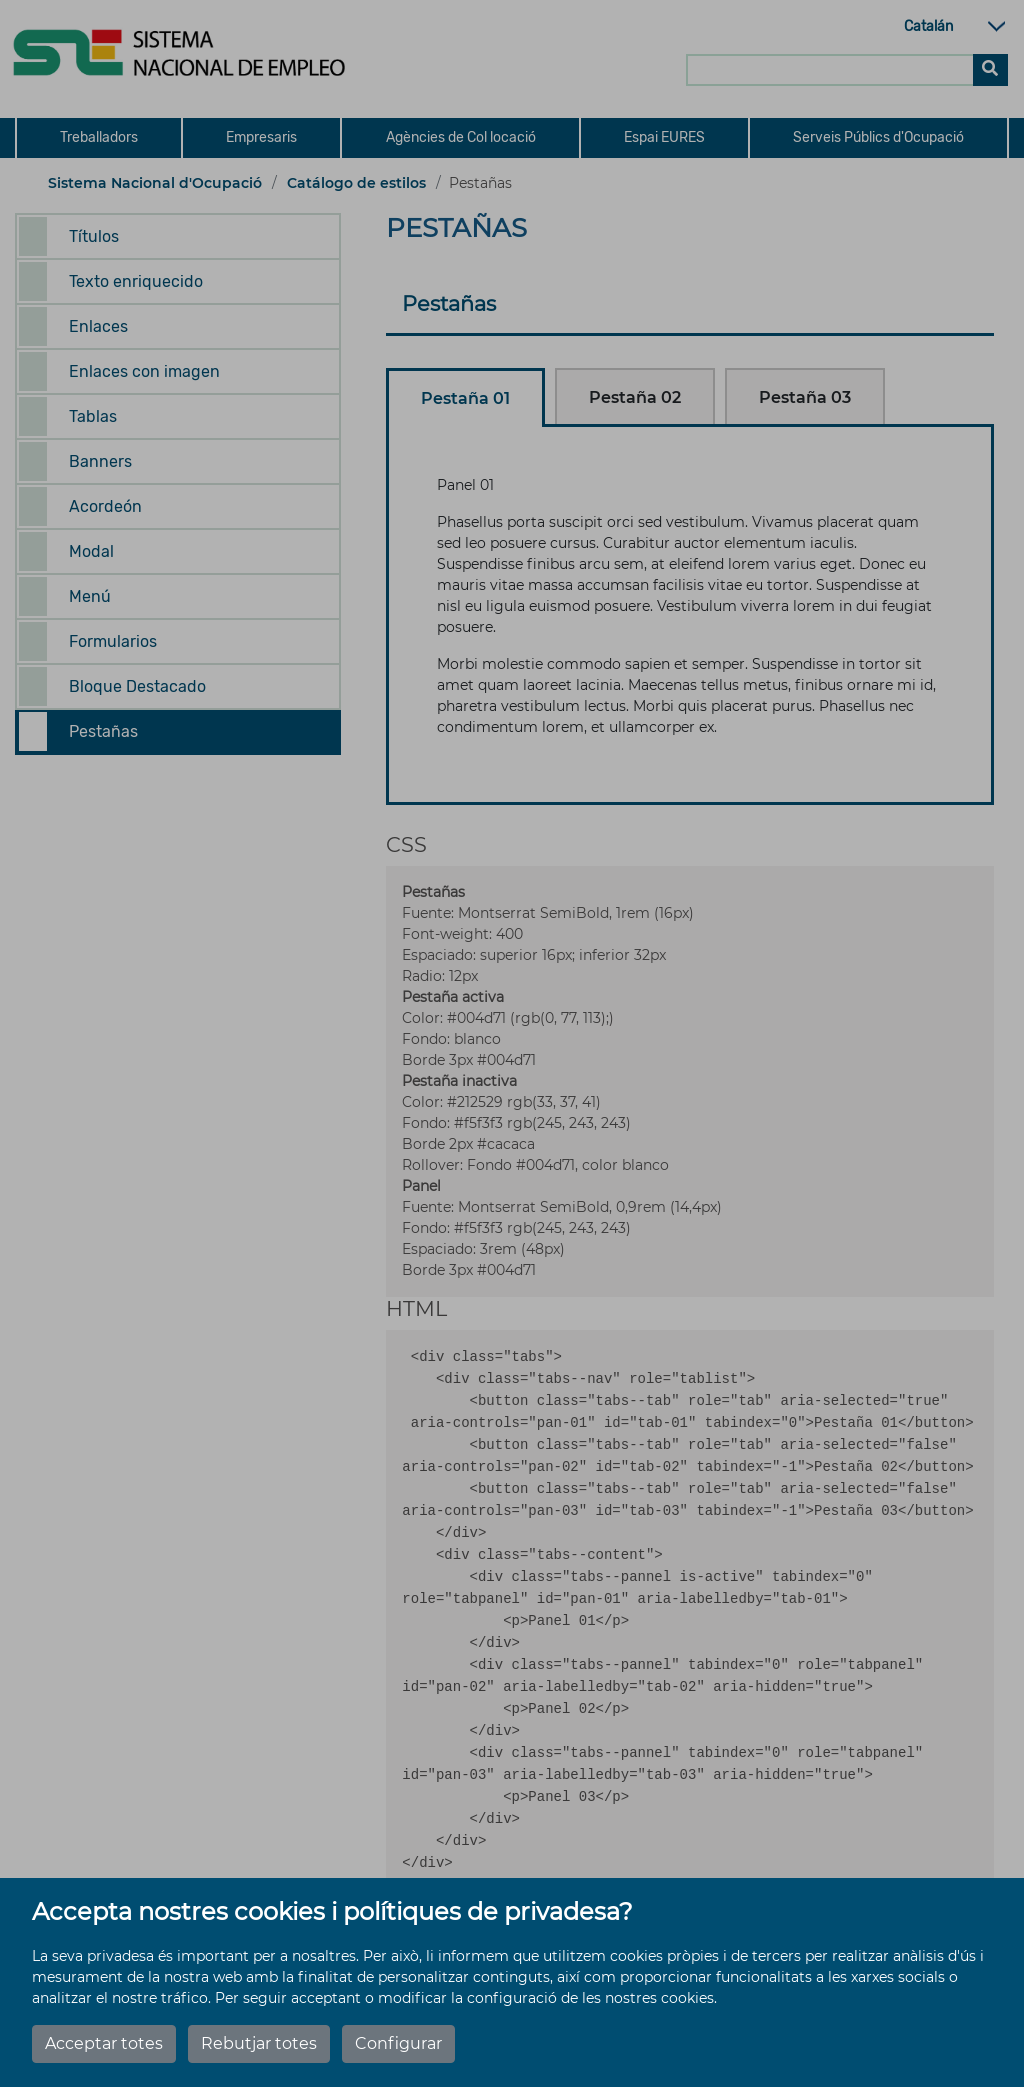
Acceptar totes (104, 2043)
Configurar (398, 2043)
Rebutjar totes (259, 2043)
